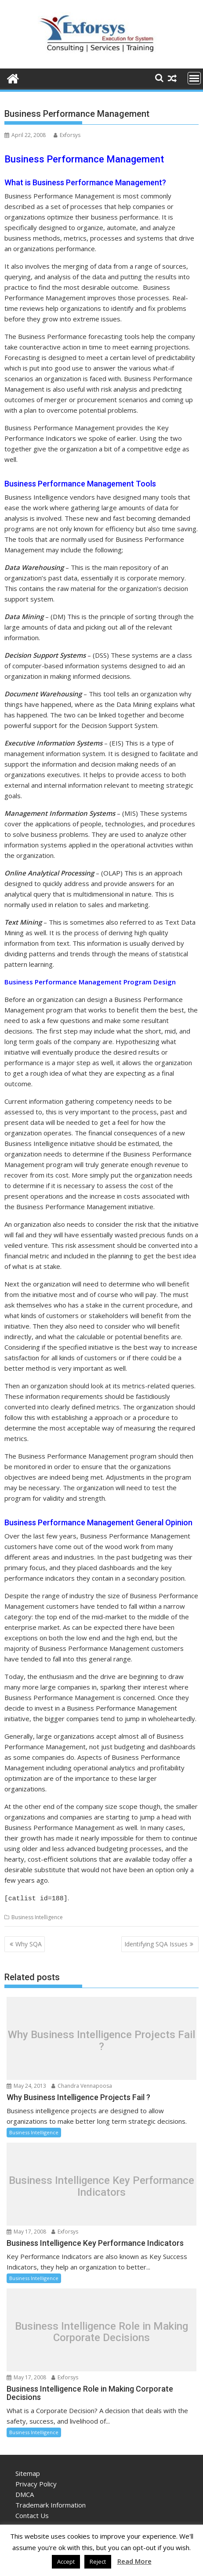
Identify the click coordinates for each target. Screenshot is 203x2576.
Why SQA (28, 1942)
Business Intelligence (37, 1916)
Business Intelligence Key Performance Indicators (101, 2185)
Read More (134, 2561)
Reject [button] (98, 2561)
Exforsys (67, 135)
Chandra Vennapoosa (81, 2084)
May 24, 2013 (26, 2084)
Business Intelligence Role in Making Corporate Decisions (101, 2330)
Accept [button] (66, 2561)
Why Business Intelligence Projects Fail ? (101, 2039)
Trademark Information (50, 2503)
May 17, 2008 (26, 2230)
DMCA (24, 2493)
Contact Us (32, 2514)
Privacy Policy (36, 2482)
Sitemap (27, 2472)
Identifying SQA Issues (156, 1942)
